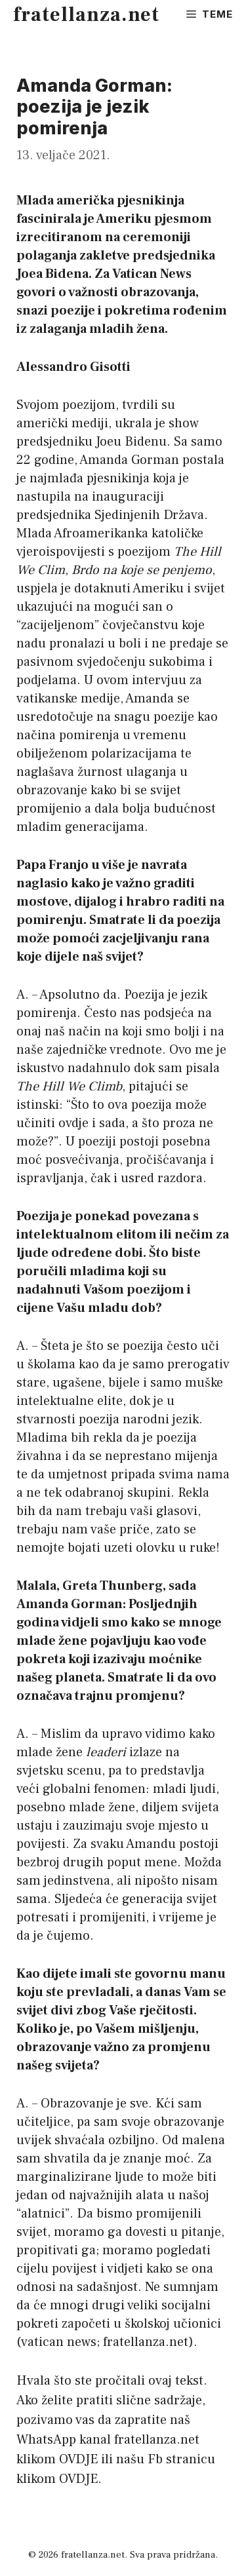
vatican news (58, 2342)
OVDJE (78, 2459)
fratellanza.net (86, 15)
